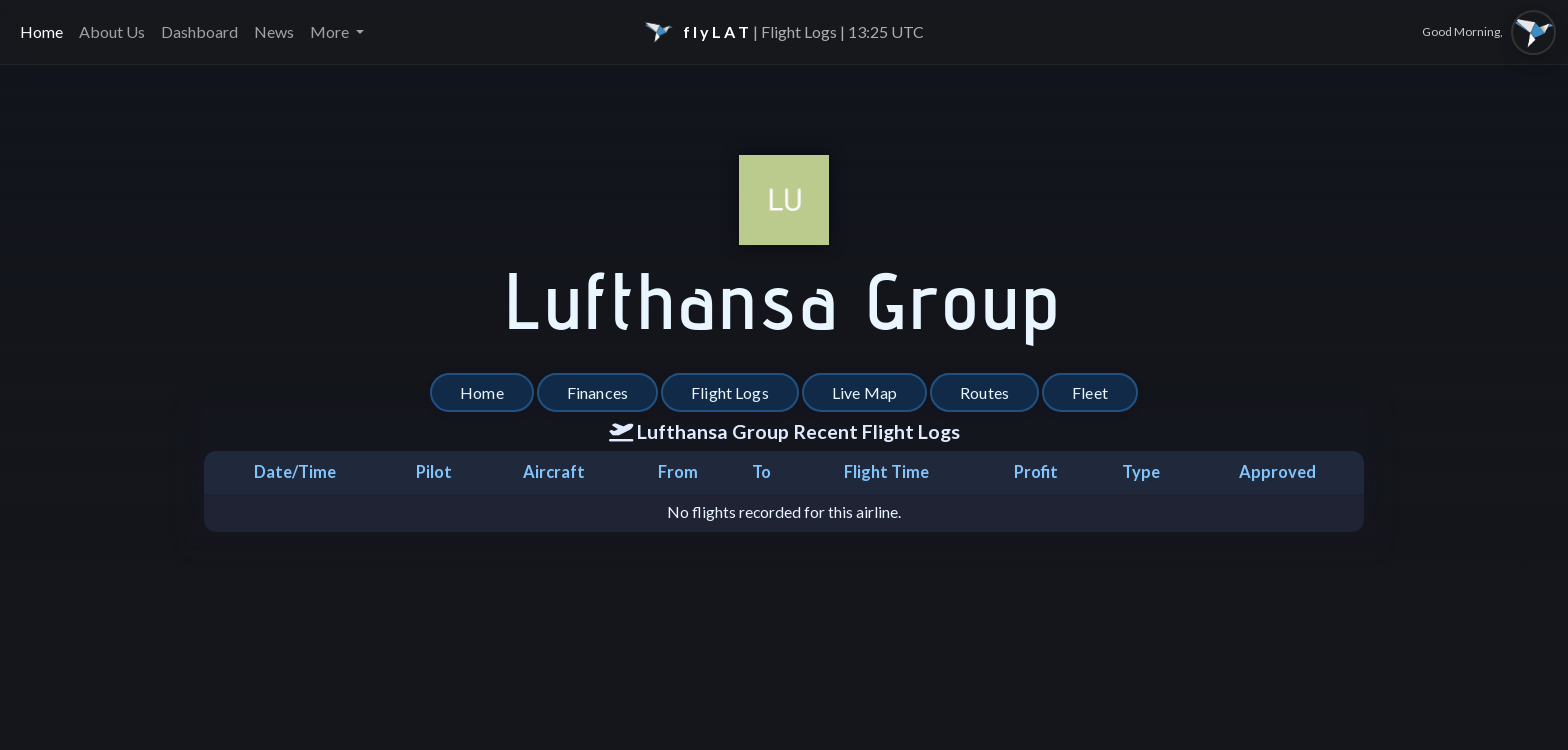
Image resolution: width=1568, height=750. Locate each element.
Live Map (864, 392)
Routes (984, 392)
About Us (112, 31)
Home (41, 31)
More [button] (331, 31)
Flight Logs (730, 392)
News (274, 31)
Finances (597, 392)
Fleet (1090, 392)
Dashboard (199, 31)
